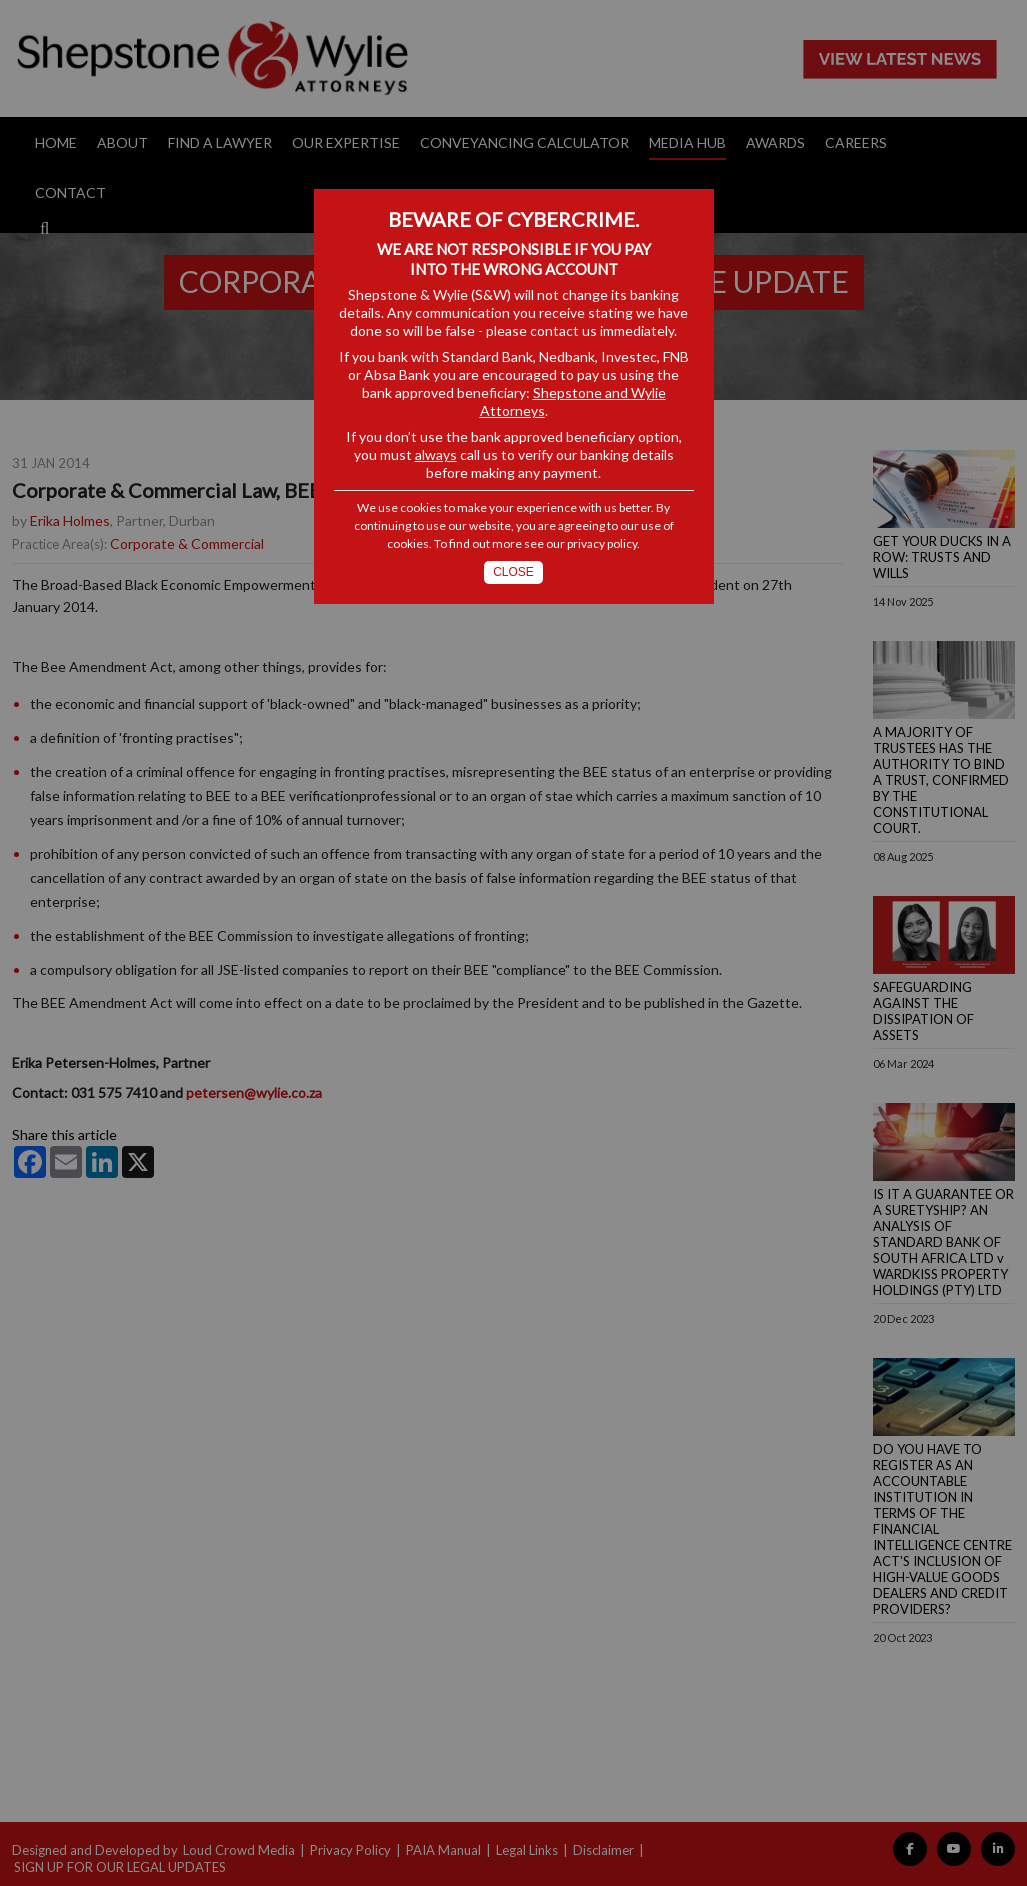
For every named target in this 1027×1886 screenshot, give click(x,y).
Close (513, 572)
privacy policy (602, 543)
